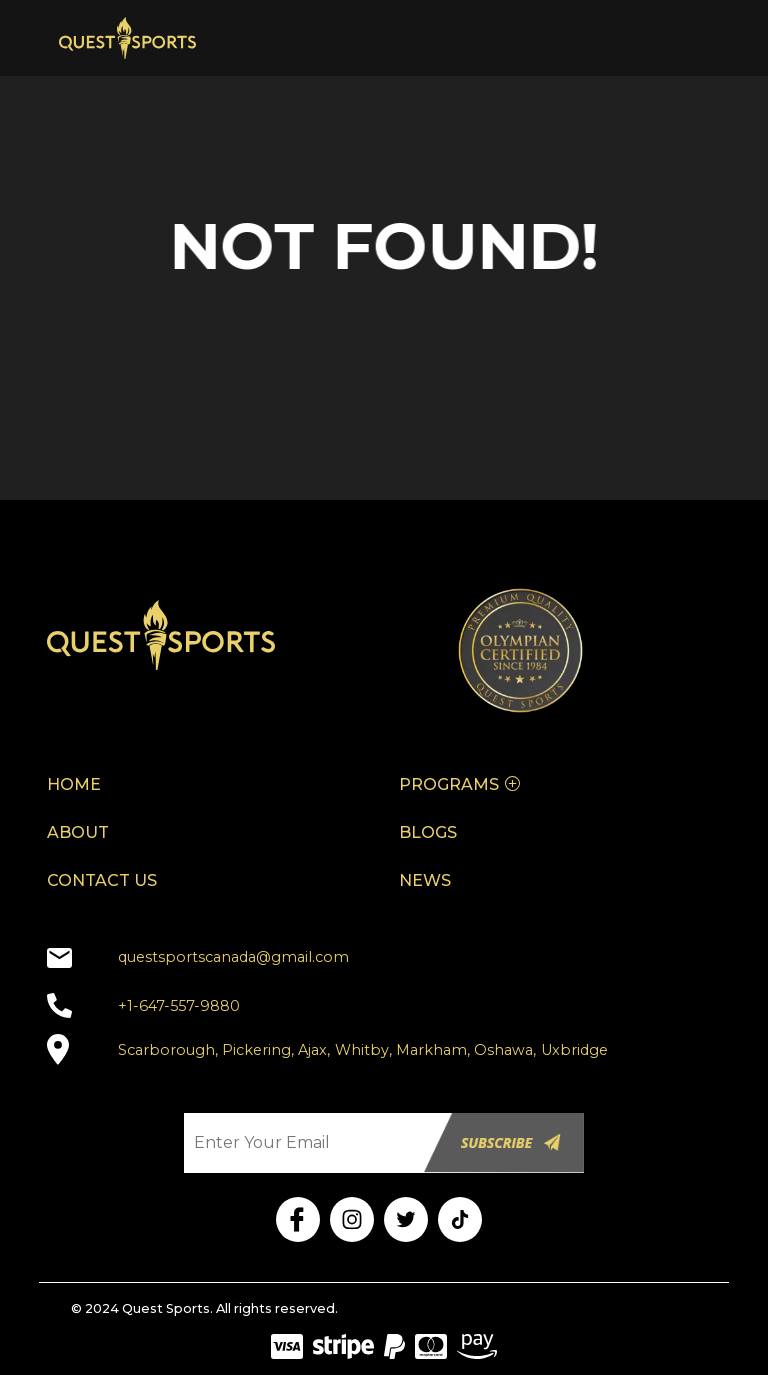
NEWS (425, 880)
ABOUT (78, 832)
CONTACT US (102, 880)
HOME (74, 784)
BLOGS (428, 832)
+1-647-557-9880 (179, 1006)
